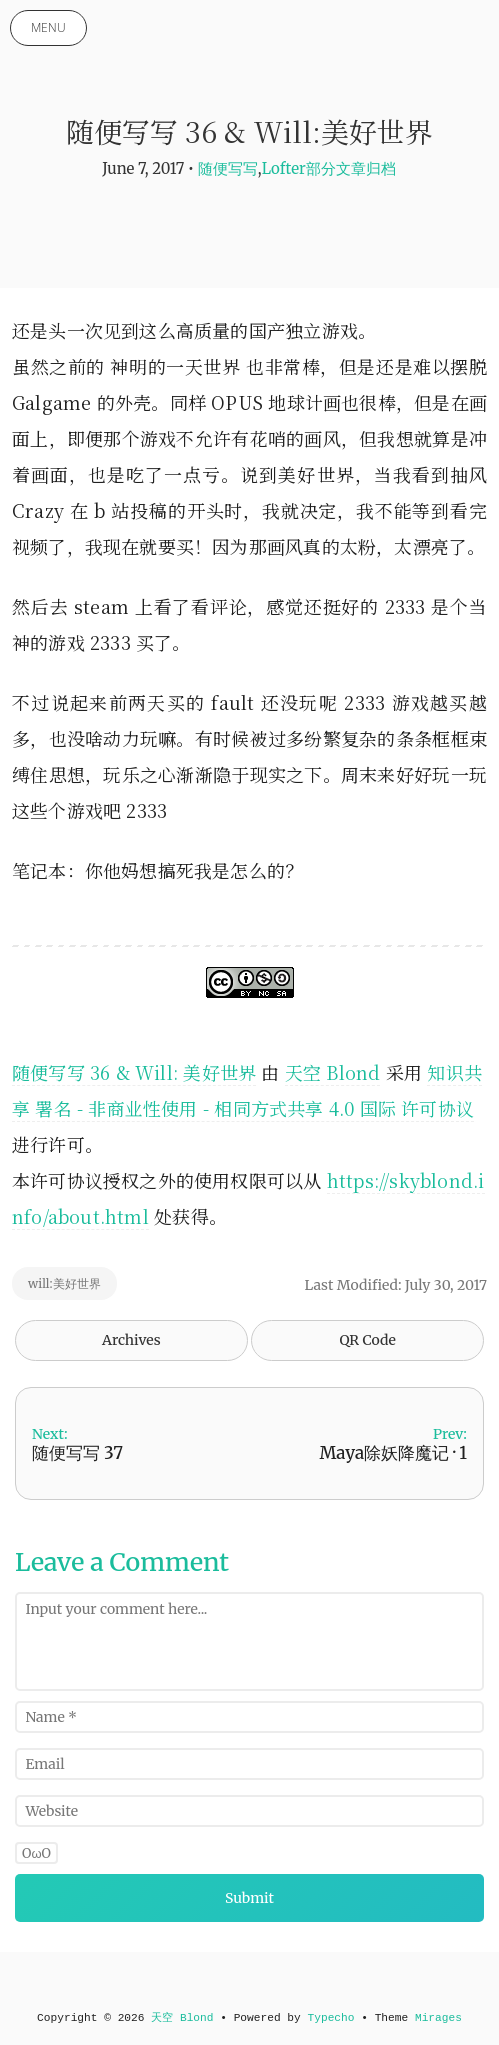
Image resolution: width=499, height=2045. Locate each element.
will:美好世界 (64, 1283)
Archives (131, 1340)
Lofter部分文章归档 (329, 168)
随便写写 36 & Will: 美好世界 (134, 1072)
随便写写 (228, 168)
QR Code (367, 1340)
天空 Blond (333, 1072)
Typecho (331, 2018)
